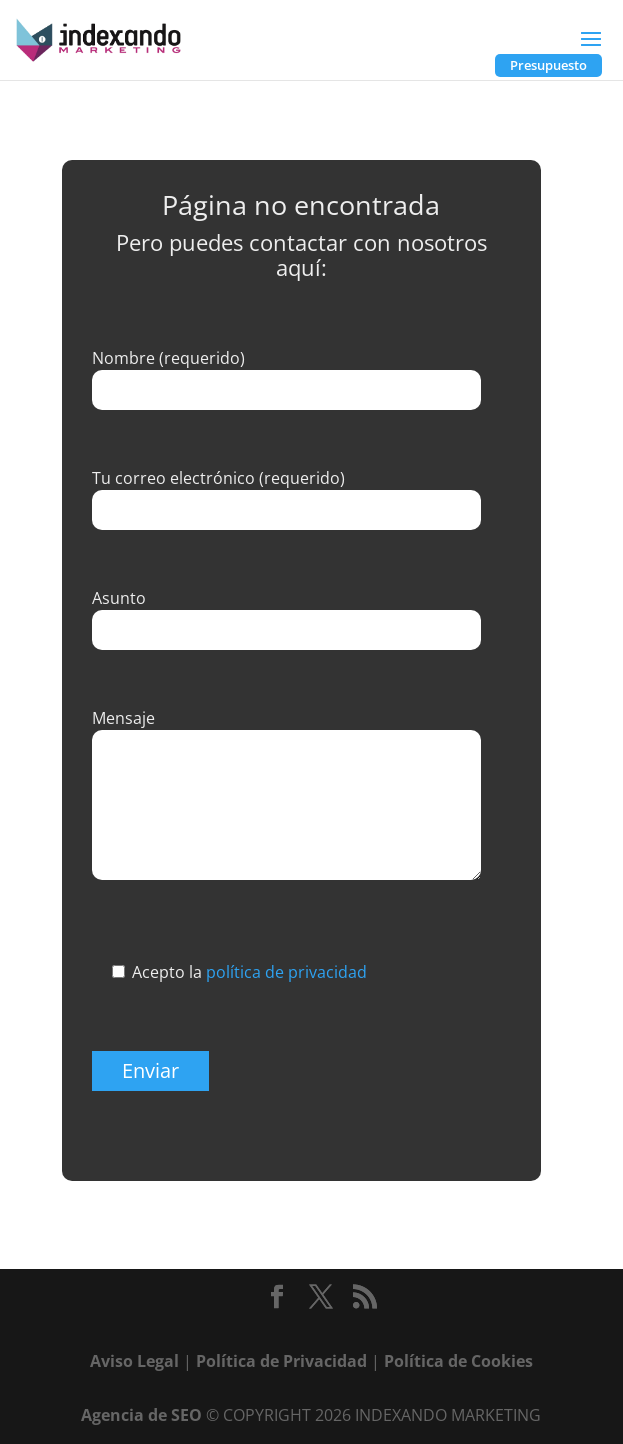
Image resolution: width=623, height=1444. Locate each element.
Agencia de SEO (141, 1415)
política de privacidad (286, 972)
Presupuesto (548, 65)
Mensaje (123, 718)
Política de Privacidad (281, 1361)
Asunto (119, 598)
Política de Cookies (458, 1361)
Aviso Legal (134, 1361)
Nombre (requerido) (168, 358)
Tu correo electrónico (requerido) (218, 478)
